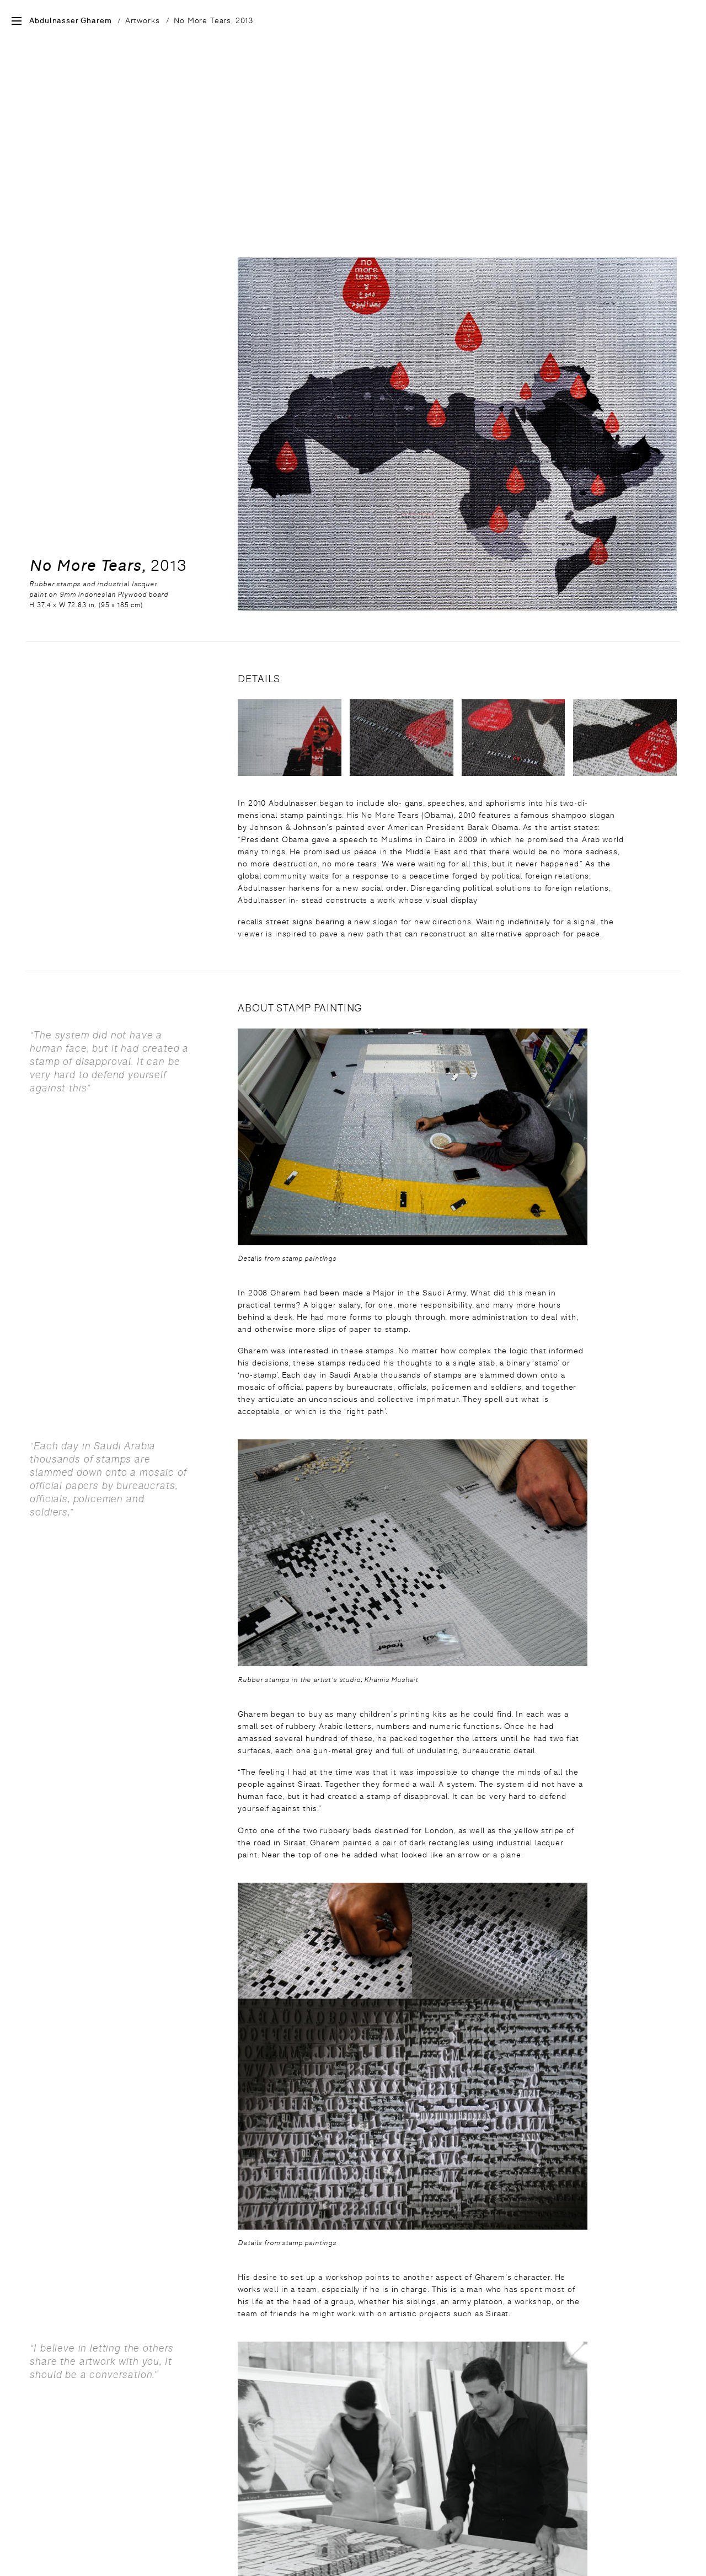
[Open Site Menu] (16, 22)
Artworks (142, 20)
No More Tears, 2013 (213, 20)
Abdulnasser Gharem (70, 21)
